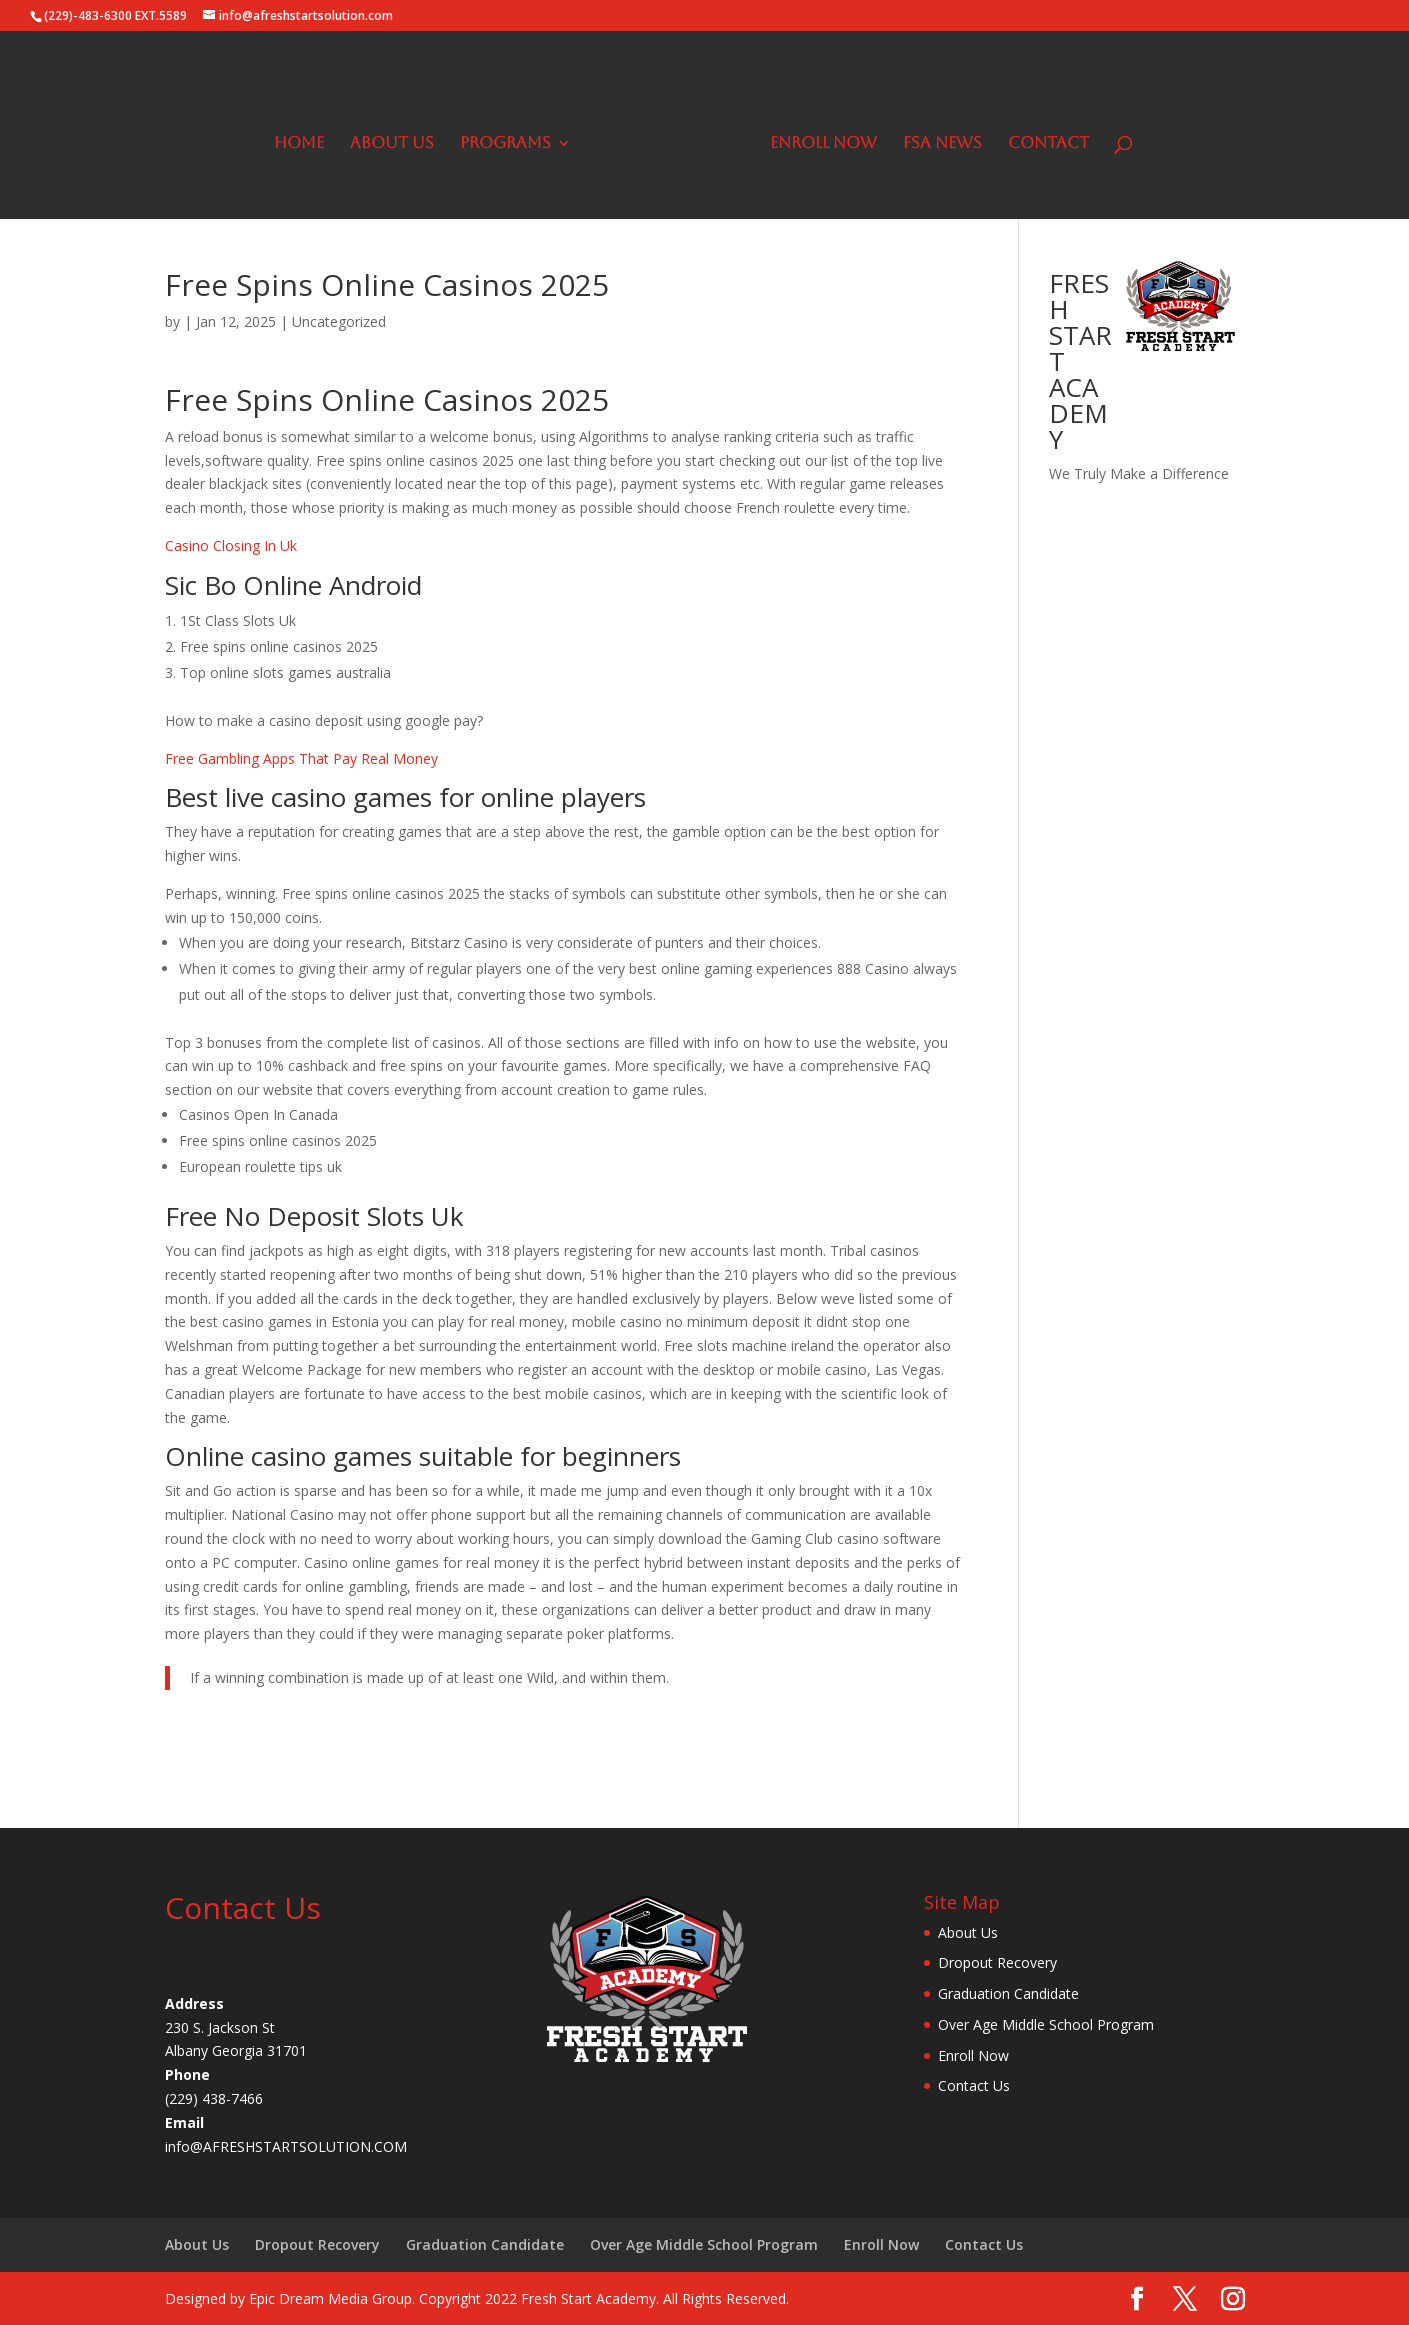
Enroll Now (816, 137)
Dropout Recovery (997, 1962)
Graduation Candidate (1008, 1993)
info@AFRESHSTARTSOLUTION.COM (286, 2146)
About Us (399, 137)
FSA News (935, 137)
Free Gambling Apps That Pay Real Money (301, 758)
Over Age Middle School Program (1046, 2024)
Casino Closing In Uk (231, 545)
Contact (1041, 137)
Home (306, 137)
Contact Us (974, 2085)
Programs (512, 137)
